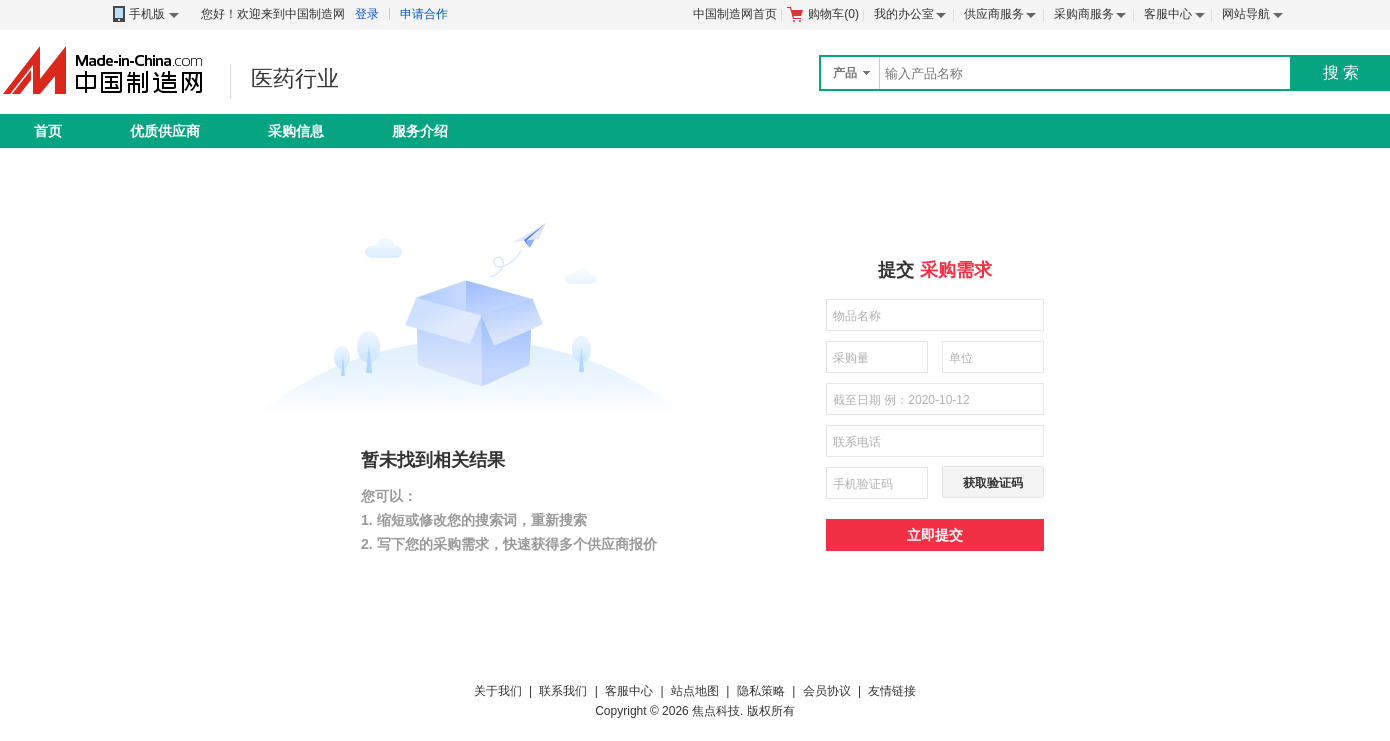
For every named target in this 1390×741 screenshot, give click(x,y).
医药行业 (295, 78)
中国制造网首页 (735, 14)
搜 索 (1341, 72)
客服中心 (1168, 14)
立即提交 (935, 535)
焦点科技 (716, 711)
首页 (48, 131)
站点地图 (695, 691)
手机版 (144, 14)
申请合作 (424, 14)
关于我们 (498, 691)
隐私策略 (761, 691)
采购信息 (296, 131)
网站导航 (1246, 14)
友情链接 (892, 691)
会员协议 (827, 691)
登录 (367, 14)
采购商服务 (1084, 14)
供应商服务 (994, 14)
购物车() (823, 14)
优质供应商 (165, 131)
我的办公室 (904, 14)
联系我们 (563, 691)
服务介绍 (420, 131)
